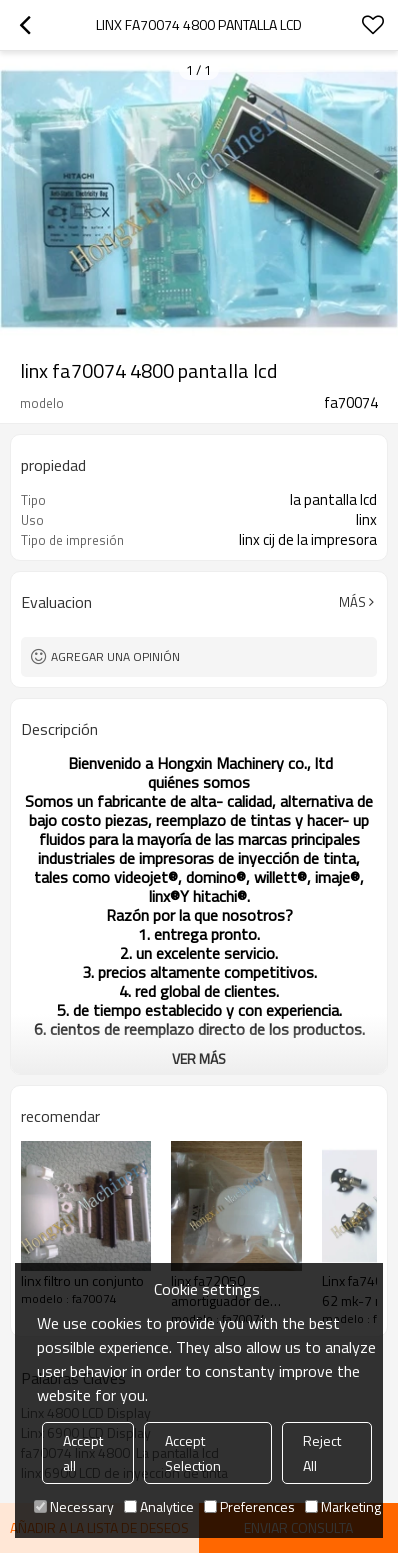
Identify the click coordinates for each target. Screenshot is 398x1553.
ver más (199, 1058)
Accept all (83, 1453)
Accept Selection (193, 1453)
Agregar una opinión (115, 656)
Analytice (159, 1506)
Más (352, 602)
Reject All (322, 1453)
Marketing (343, 1506)
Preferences (249, 1506)
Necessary (74, 1506)
